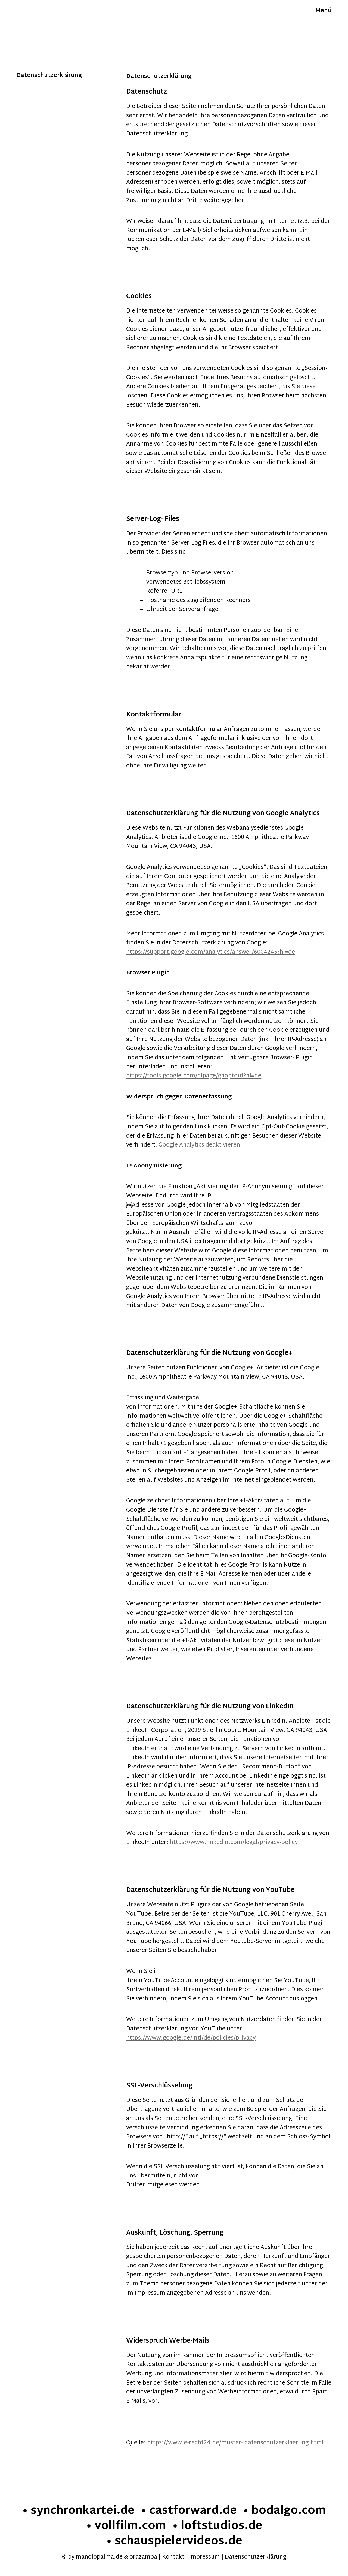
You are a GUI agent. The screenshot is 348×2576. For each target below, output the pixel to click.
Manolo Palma (37, 12)
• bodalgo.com (284, 2511)
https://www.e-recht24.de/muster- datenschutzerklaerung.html (235, 2443)
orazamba (143, 2557)
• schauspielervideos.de (174, 2542)
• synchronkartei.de (78, 2511)
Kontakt (173, 2557)
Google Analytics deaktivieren (199, 1145)
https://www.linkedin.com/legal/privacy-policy (234, 1842)
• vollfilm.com (126, 2526)
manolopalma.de (99, 2557)
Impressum (204, 2557)
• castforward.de (189, 2511)
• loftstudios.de (217, 2526)
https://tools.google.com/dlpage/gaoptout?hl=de (193, 1076)
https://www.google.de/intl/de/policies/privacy (191, 2038)
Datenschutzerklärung (255, 2557)
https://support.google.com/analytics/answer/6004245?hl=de (210, 952)
